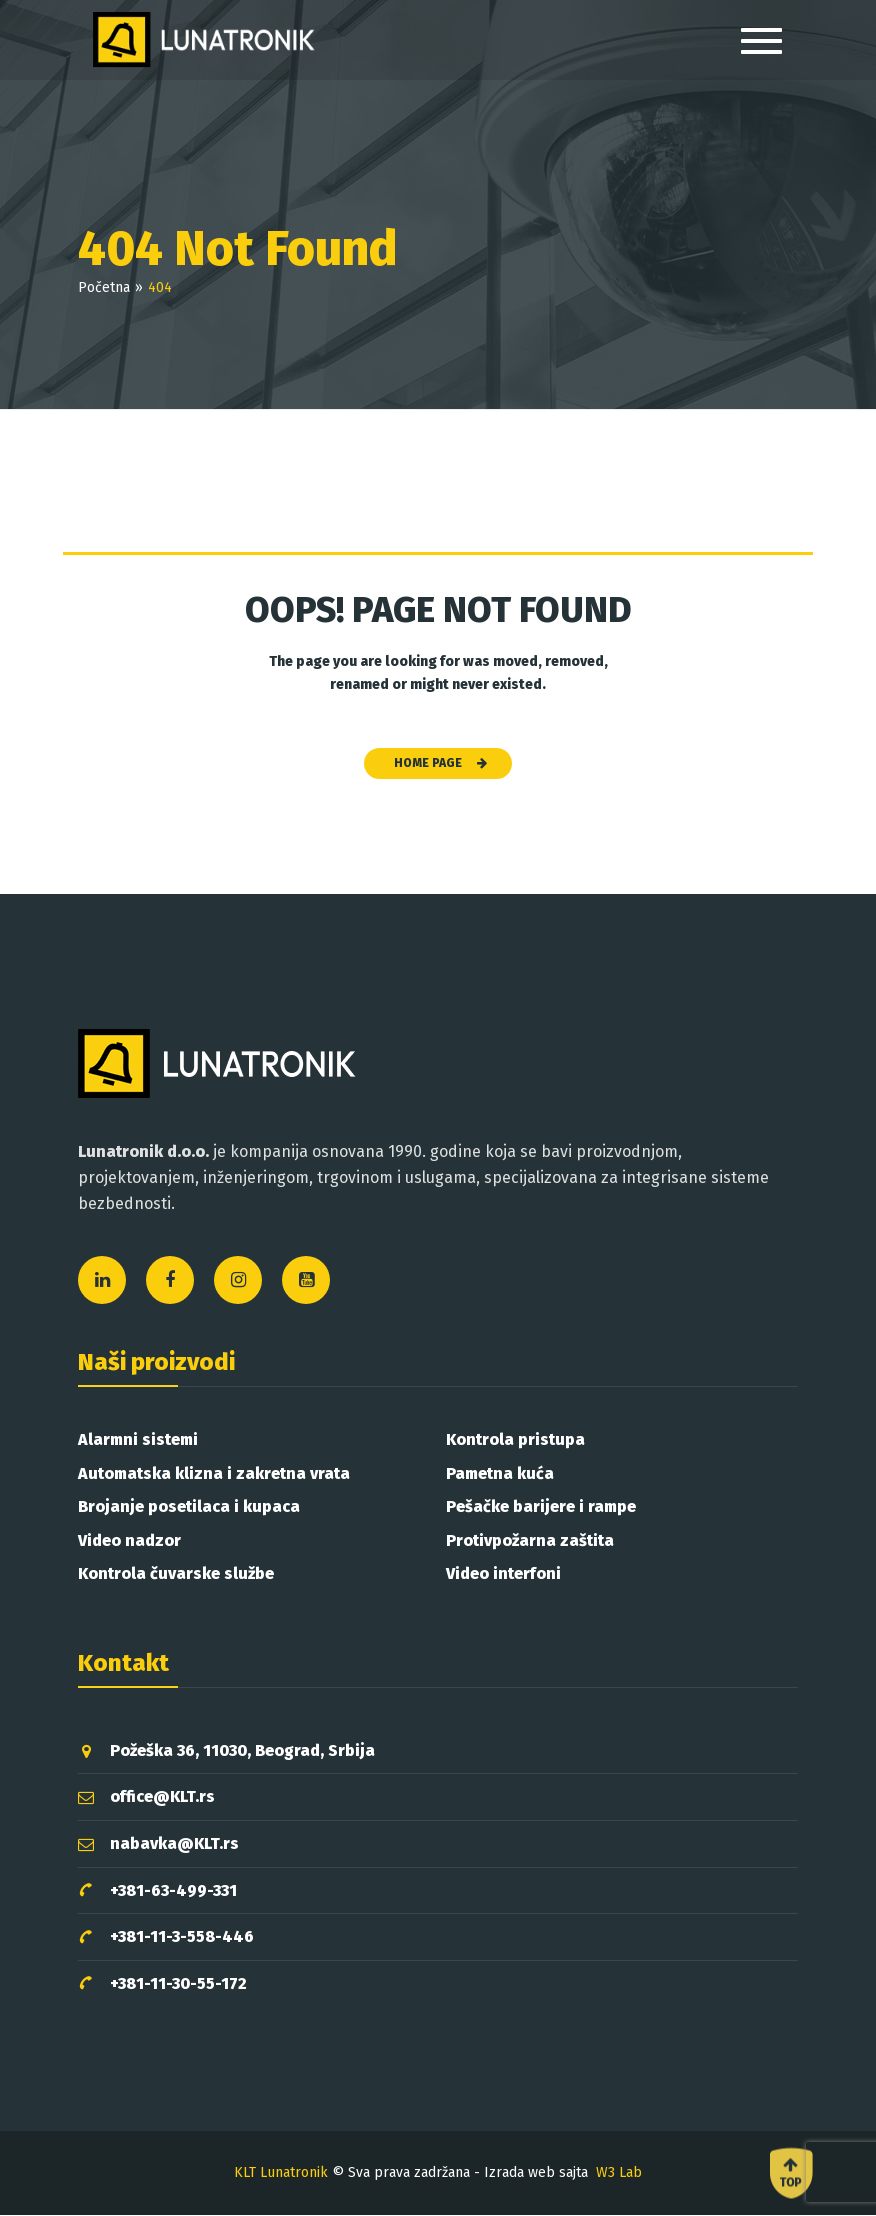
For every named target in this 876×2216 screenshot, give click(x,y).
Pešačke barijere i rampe (541, 1506)
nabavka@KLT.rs (158, 1843)
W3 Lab (619, 2172)
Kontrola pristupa (515, 1439)
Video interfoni (503, 1573)
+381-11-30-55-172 (162, 1984)
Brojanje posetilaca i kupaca (189, 1506)
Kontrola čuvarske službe (176, 1573)
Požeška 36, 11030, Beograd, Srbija (226, 1750)
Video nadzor (129, 1540)
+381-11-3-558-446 (166, 1937)
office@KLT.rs (146, 1796)
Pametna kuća (500, 1473)
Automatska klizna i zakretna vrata (214, 1473)
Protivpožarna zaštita (530, 1540)
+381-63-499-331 (157, 1891)
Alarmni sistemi (138, 1439)
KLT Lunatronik (281, 2172)
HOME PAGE (440, 763)
